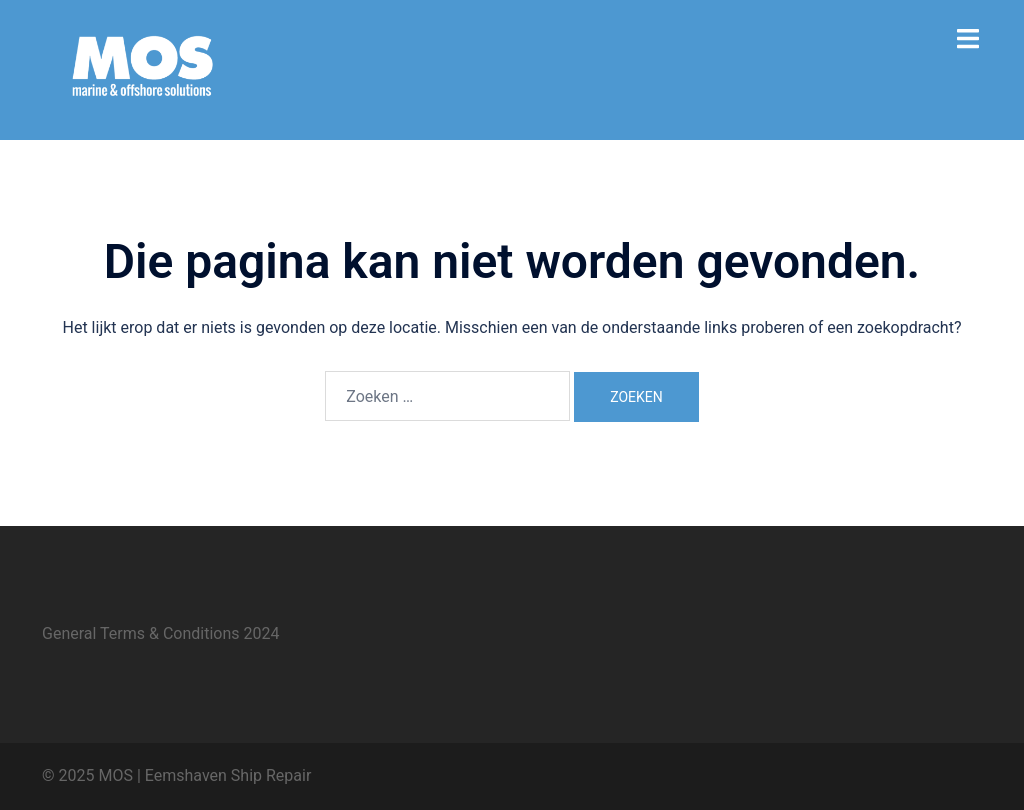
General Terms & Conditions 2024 (161, 633)
